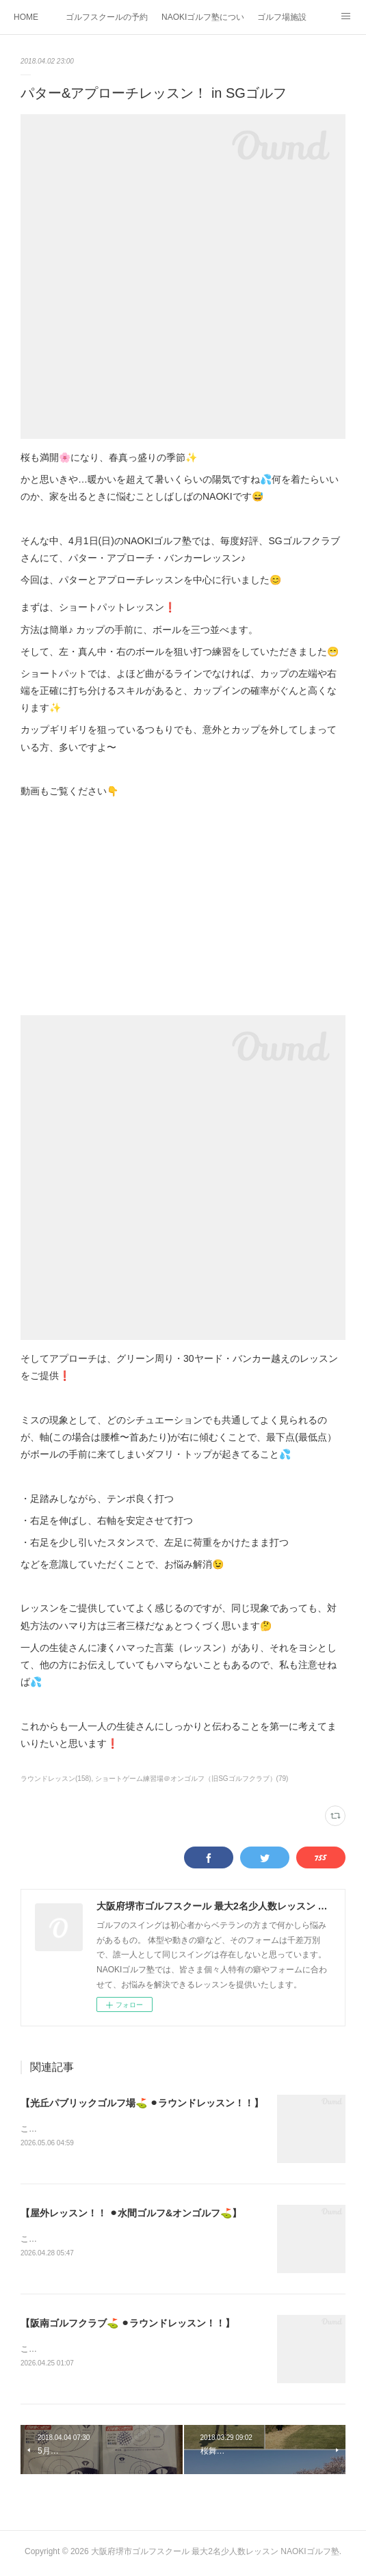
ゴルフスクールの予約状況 (107, 17)
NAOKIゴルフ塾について (202, 17)
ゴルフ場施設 (281, 17)
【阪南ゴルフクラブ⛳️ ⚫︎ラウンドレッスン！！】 (128, 2325)
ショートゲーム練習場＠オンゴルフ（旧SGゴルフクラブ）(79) (191, 1778)
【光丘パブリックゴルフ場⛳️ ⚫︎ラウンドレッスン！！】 (142, 2102)
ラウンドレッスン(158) (56, 1778)
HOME (26, 17)
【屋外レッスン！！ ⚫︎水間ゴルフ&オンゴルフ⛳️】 (131, 2214)
